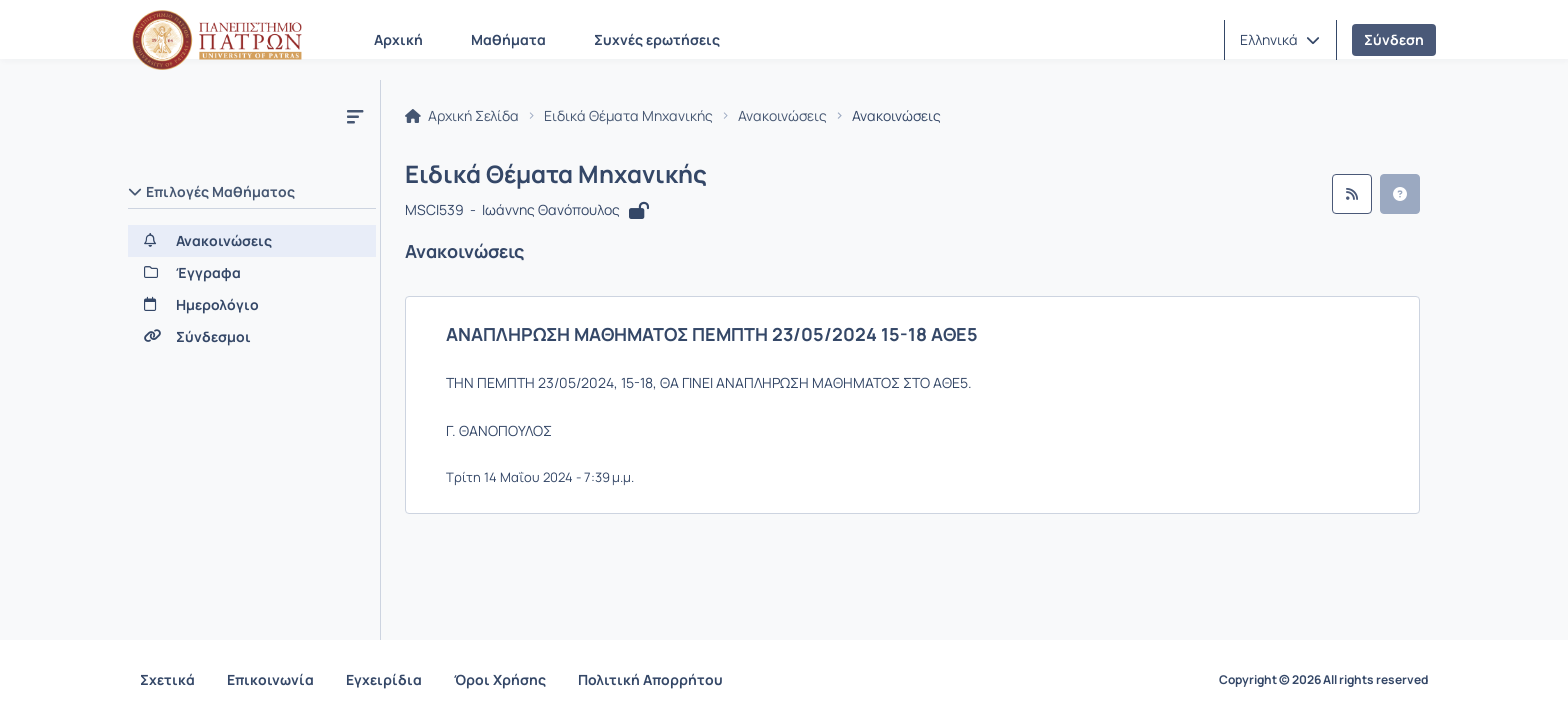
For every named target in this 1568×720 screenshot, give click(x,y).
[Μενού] (355, 116)
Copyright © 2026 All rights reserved (1323, 680)
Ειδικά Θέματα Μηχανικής (628, 116)
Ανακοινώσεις (782, 116)
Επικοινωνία (270, 679)
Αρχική (398, 39)
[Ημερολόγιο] (252, 305)
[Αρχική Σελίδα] (217, 40)
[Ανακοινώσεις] (252, 241)
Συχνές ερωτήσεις (657, 39)
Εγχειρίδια (384, 679)
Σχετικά (167, 679)
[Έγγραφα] (252, 273)
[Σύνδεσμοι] (252, 337)
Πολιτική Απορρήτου (650, 679)
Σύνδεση (1394, 39)
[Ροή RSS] (1352, 194)
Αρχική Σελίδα (462, 116)
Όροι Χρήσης (500, 679)
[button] (1280, 40)
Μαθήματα (508, 39)
